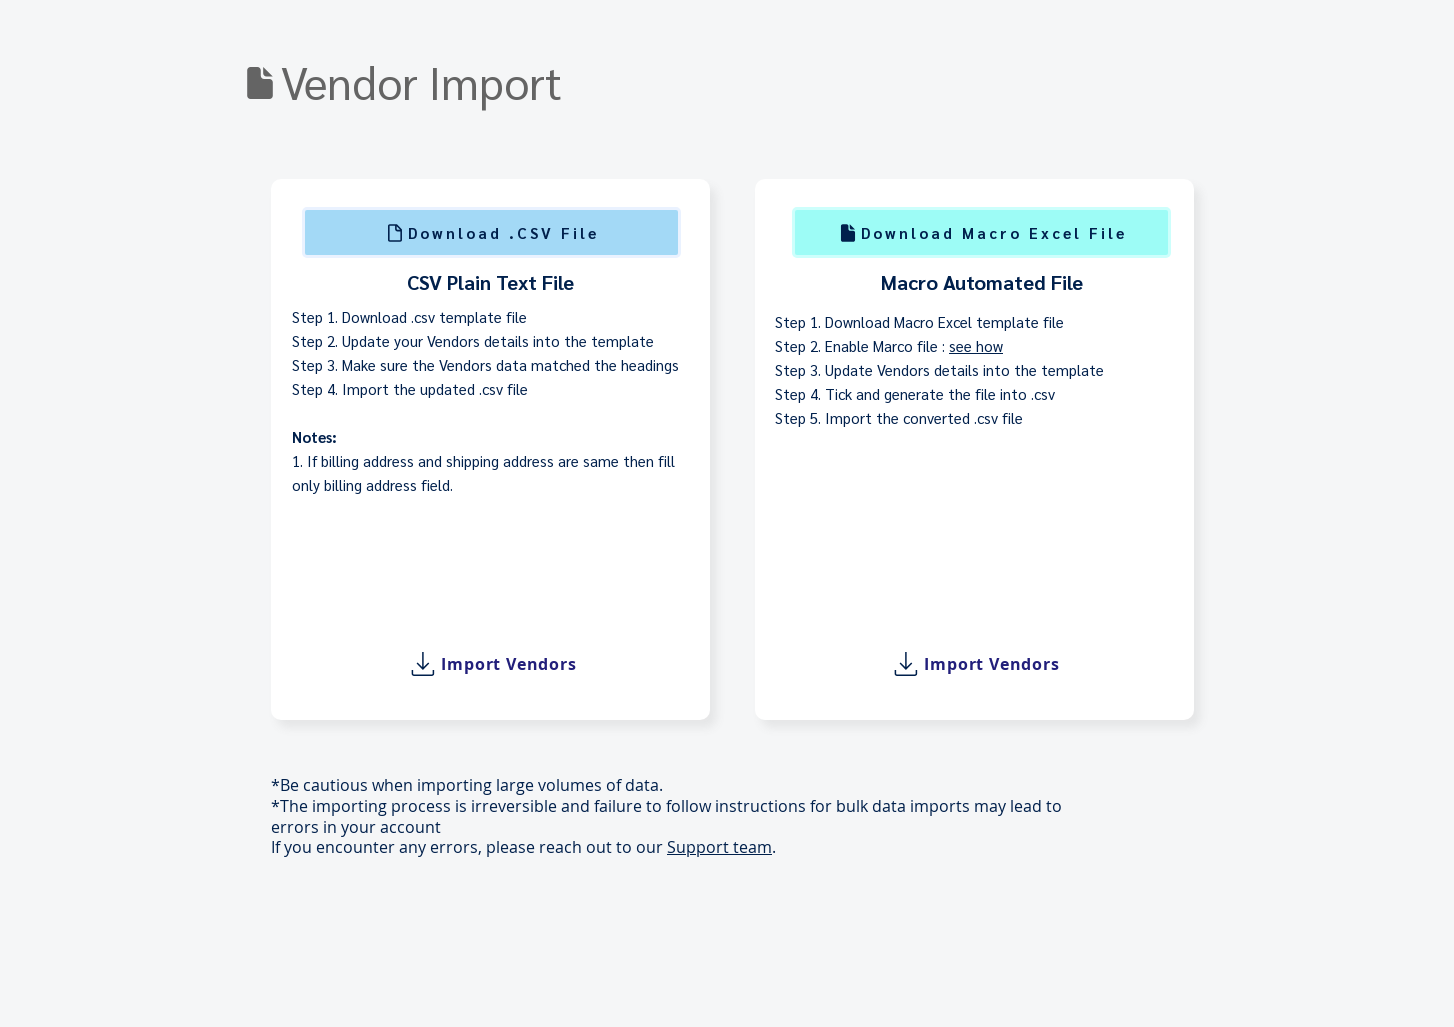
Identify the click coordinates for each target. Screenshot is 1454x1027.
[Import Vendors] (491, 664)
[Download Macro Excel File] (981, 232)
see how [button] (976, 345)
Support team (719, 847)
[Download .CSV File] (491, 232)
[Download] (259, 82)
